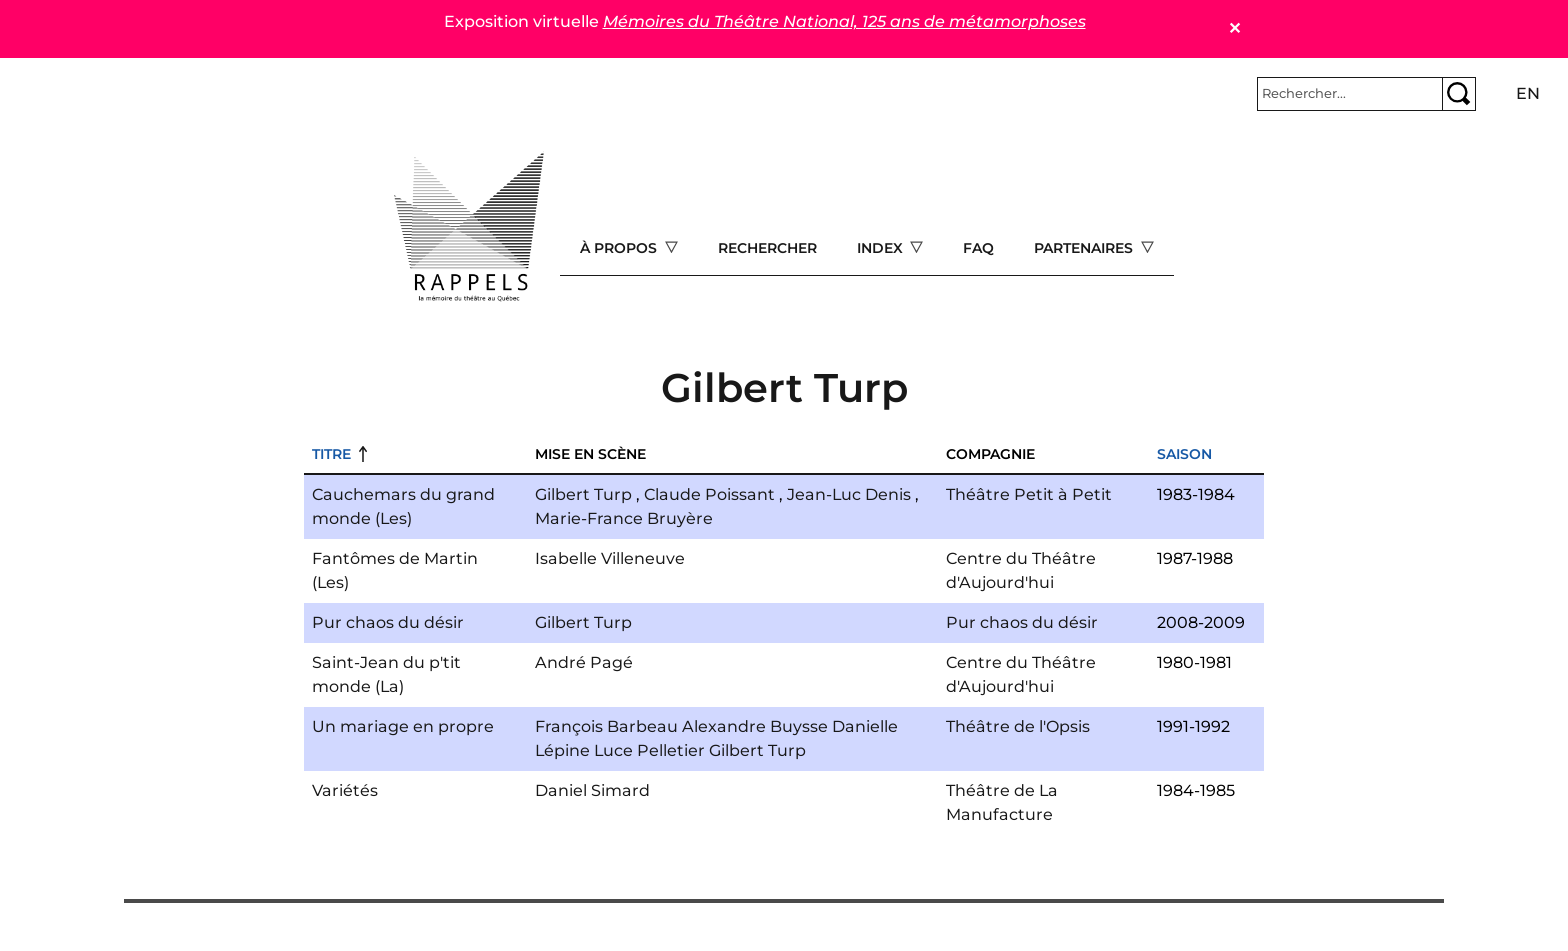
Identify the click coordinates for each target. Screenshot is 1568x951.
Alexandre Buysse (755, 726)
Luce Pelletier (649, 750)
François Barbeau (606, 726)
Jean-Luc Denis (849, 494)
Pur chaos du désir (388, 622)
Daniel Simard (592, 790)
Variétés (345, 790)
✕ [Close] (1234, 28)
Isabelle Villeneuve (610, 558)
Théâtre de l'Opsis (1018, 726)
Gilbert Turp (583, 494)
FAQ (978, 248)
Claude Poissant (709, 494)
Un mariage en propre (403, 726)
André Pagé (584, 662)
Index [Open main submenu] (882, 248)
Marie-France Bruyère (624, 518)
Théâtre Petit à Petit (1029, 494)
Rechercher (767, 248)
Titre (331, 454)
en (1528, 93)
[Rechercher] (1350, 94)
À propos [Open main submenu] (620, 248)
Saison (1184, 454)
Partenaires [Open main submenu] (1085, 248)
